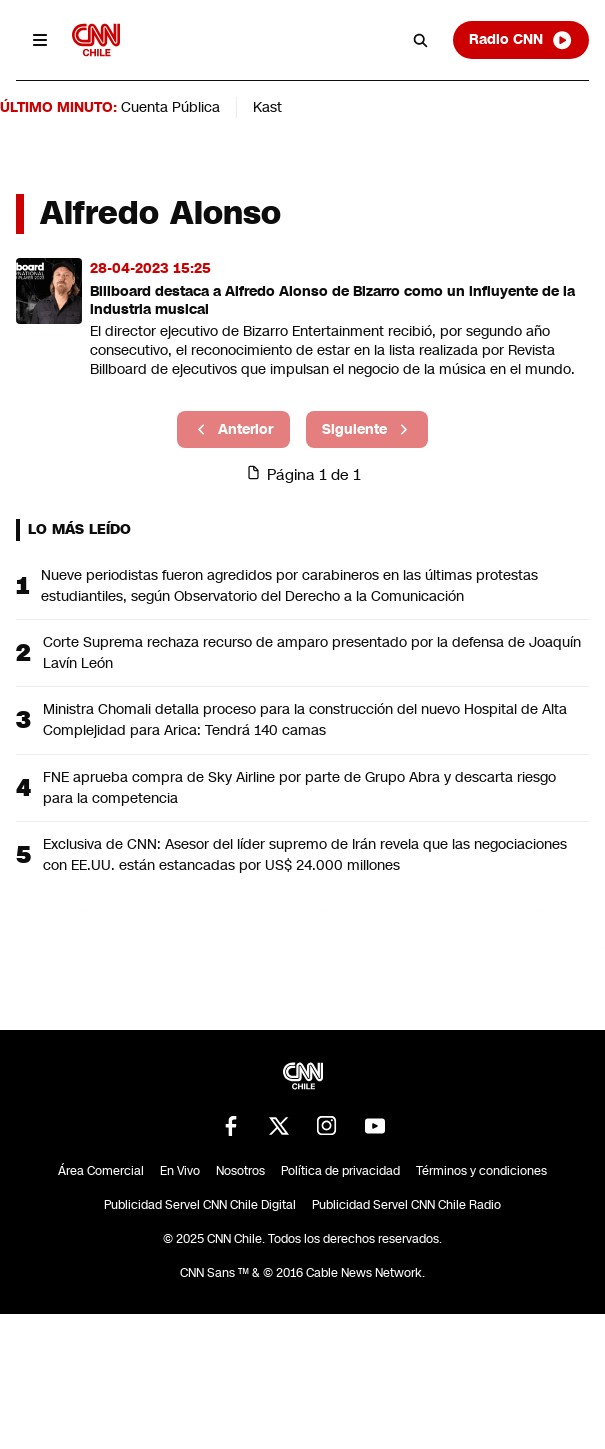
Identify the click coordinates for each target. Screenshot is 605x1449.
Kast (267, 107)
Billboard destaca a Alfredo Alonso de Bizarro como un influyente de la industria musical (332, 300)
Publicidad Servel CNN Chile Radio (406, 1205)
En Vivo (180, 1171)
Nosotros (240, 1171)
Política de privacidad (340, 1171)
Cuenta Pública (170, 107)
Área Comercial (101, 1171)
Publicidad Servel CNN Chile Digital (200, 1205)
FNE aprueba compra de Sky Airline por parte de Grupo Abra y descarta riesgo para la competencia (299, 787)
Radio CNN (521, 40)
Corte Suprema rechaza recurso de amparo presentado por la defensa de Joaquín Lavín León (312, 652)
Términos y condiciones (481, 1171)
